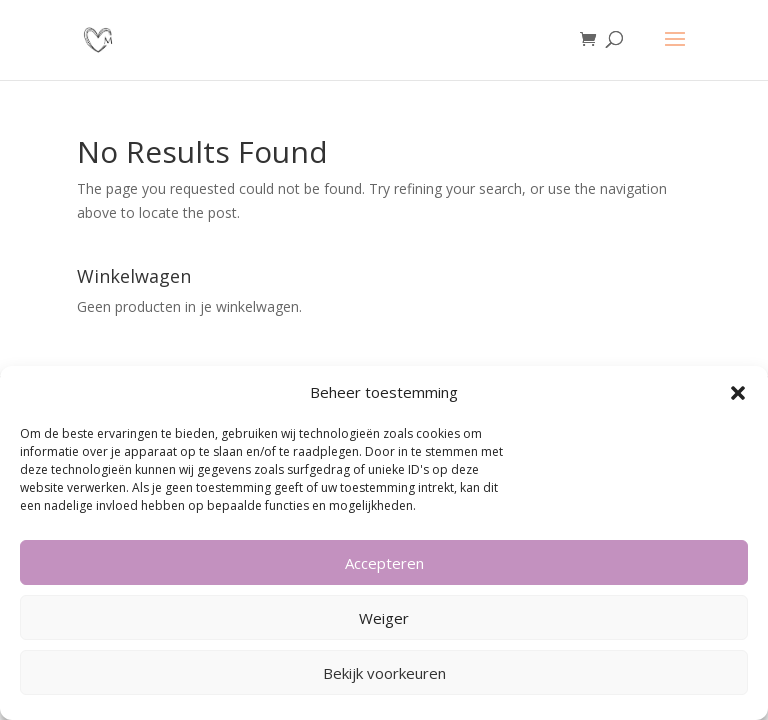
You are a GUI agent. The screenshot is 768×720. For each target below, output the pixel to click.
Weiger (384, 618)
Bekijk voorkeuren (384, 673)
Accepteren (384, 563)
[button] (738, 393)
